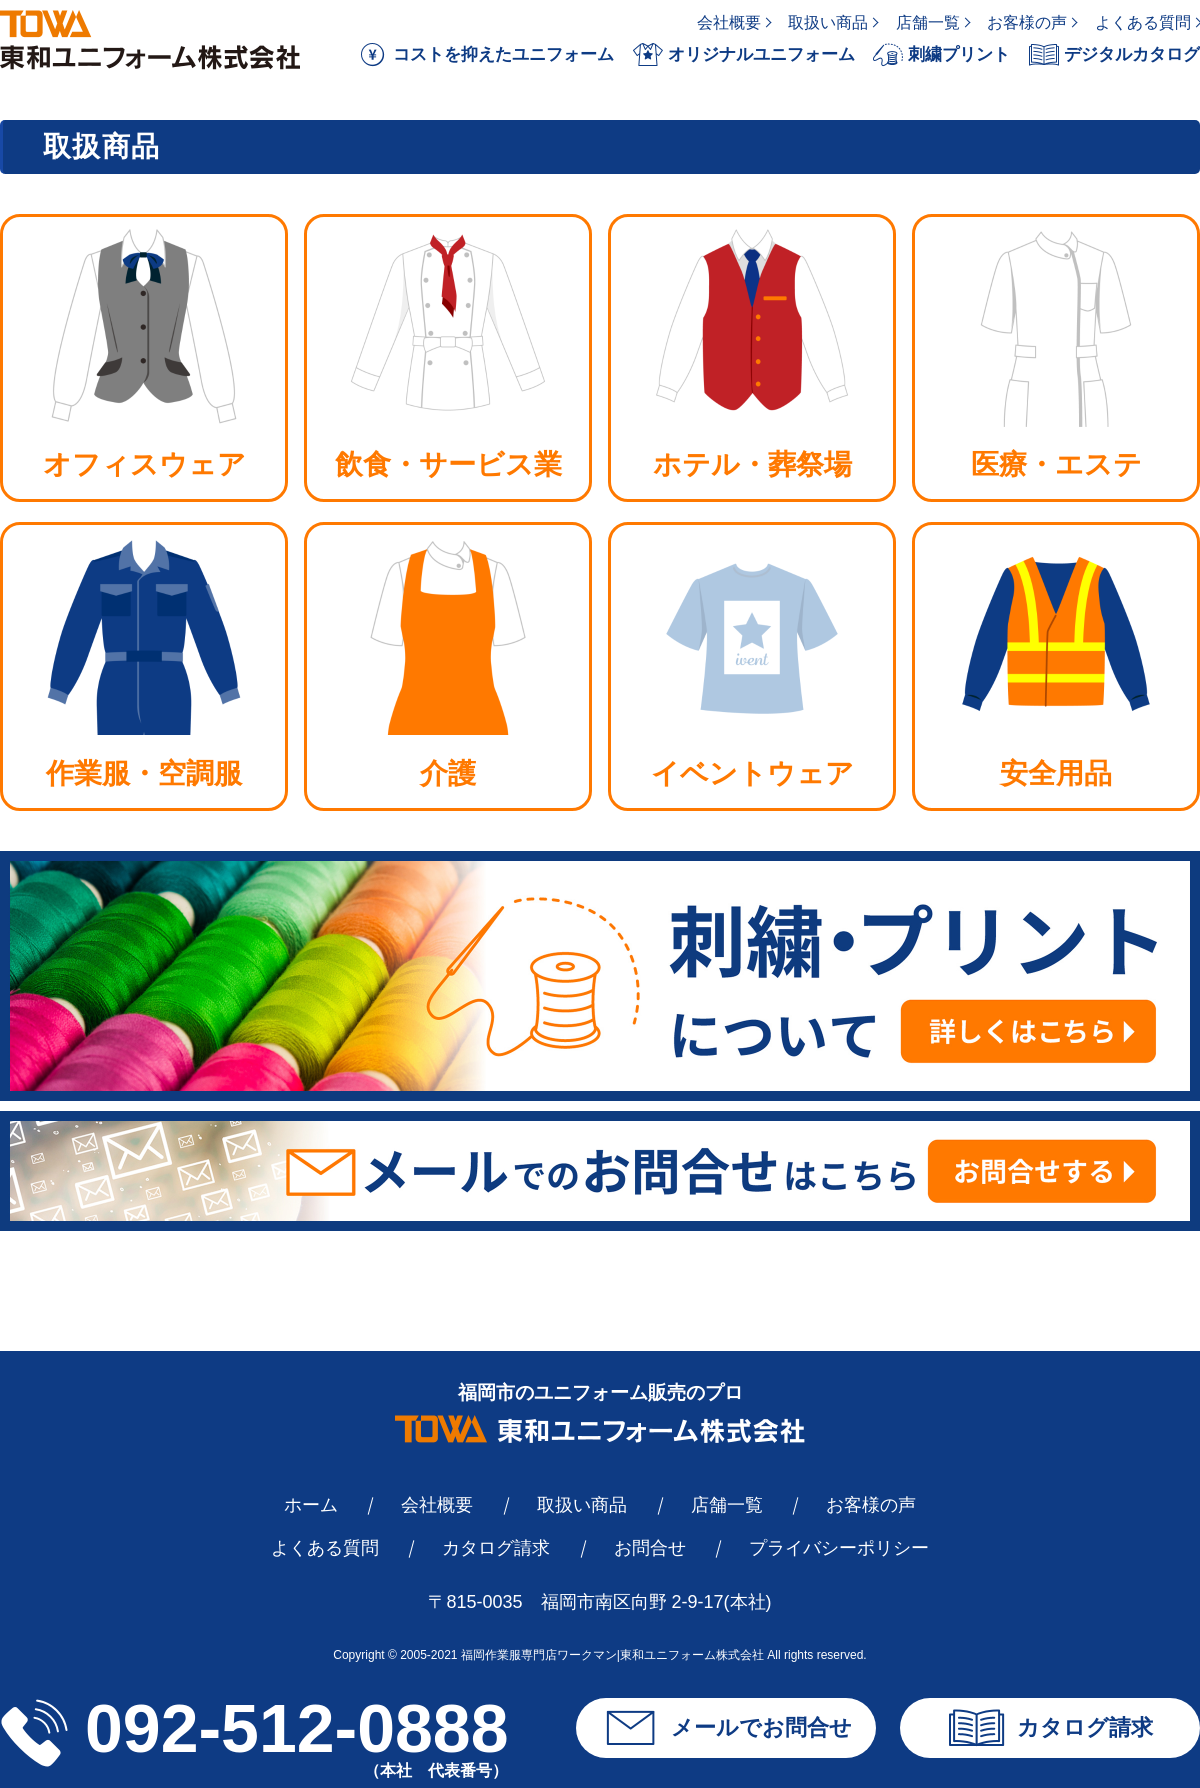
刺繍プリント (941, 55)
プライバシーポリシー (839, 1548)
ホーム (311, 1505)
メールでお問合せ (726, 1728)
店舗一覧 (928, 22)
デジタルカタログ (1114, 55)
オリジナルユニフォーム (744, 55)
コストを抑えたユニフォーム (486, 55)
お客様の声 (1027, 22)
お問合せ (650, 1548)
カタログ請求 (496, 1548)
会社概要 (729, 22)
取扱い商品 (828, 22)
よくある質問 (1143, 22)
